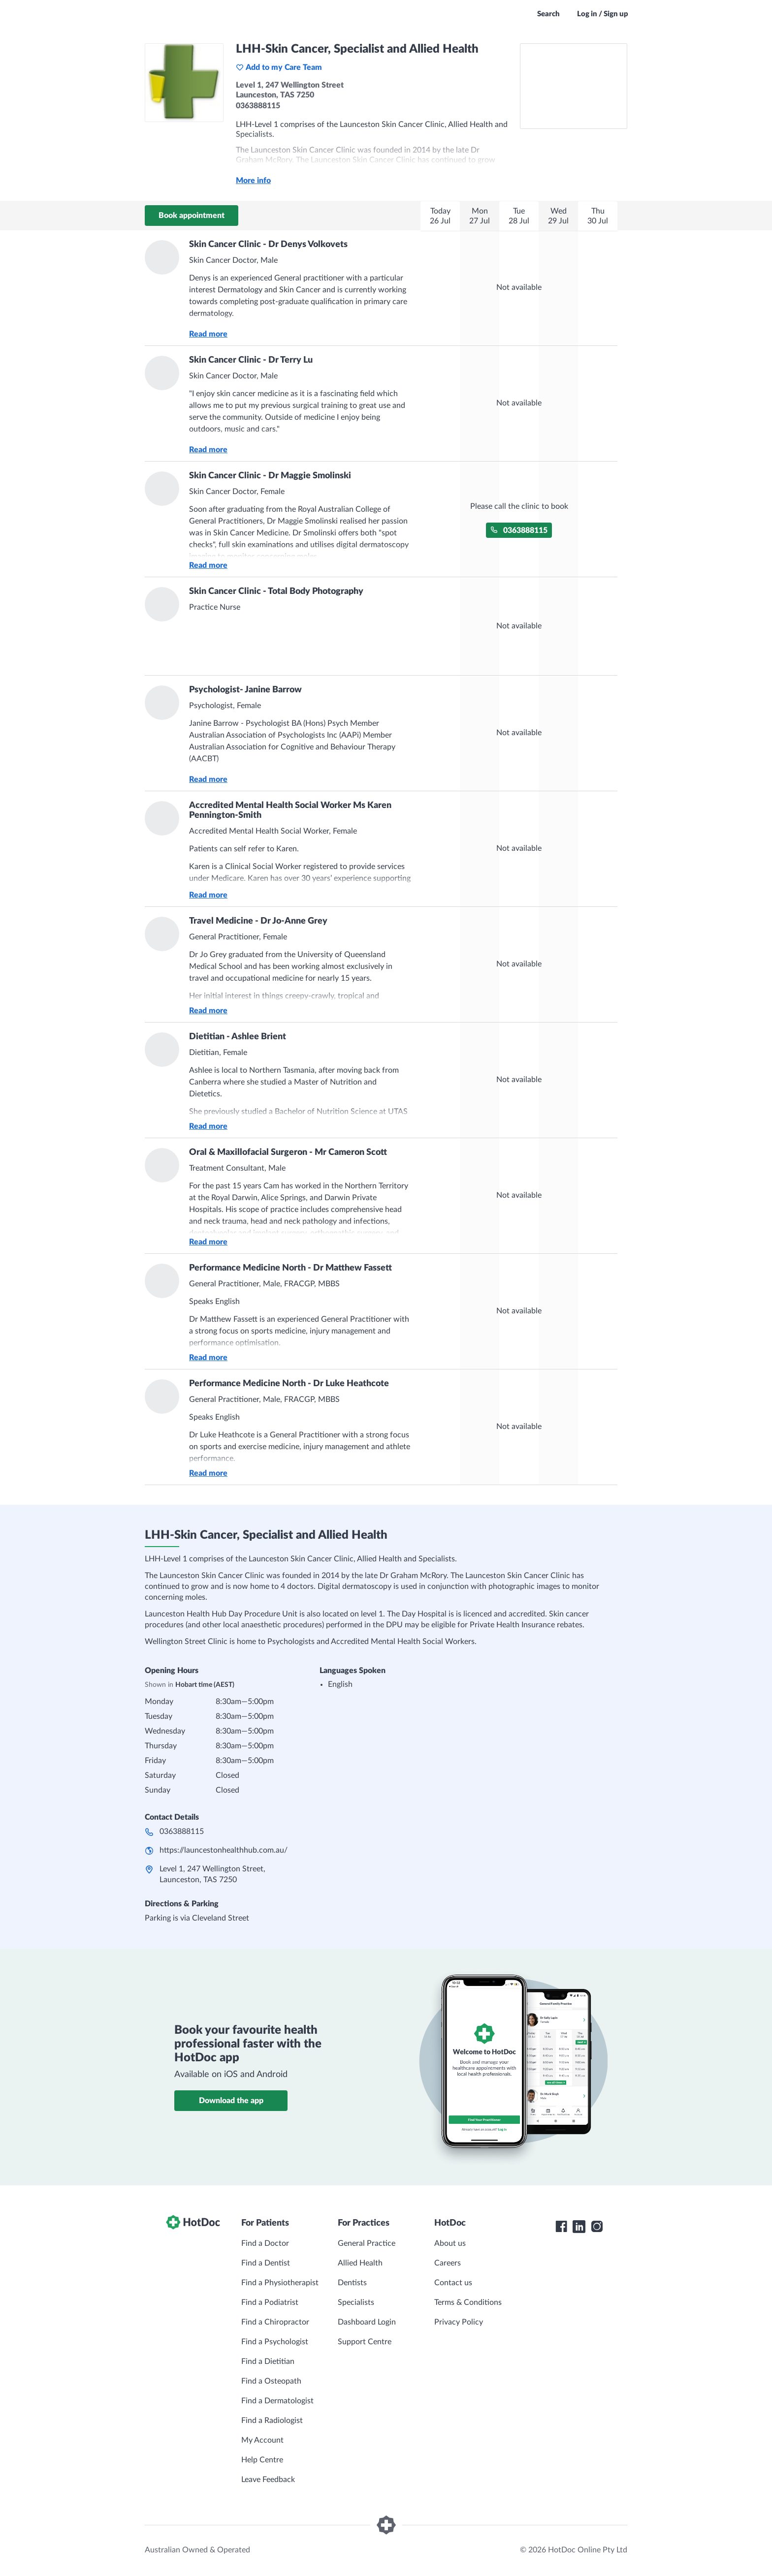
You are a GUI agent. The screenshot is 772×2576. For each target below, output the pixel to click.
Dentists (352, 2283)
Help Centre (262, 2460)
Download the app (231, 2101)
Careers (447, 2263)
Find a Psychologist (274, 2342)
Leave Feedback (268, 2479)
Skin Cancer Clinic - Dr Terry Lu (251, 360)
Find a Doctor (265, 2243)
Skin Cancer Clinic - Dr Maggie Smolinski (270, 475)
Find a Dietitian (267, 2361)
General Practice (366, 2243)
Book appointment (192, 215)
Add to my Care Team (279, 67)
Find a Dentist (265, 2263)
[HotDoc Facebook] (561, 2226)
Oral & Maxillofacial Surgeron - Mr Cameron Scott (288, 1152)
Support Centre (364, 2342)
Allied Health (360, 2263)
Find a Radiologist (272, 2420)
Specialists (356, 2302)
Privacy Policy (458, 2322)
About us (450, 2243)
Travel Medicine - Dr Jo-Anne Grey (258, 921)
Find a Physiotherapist (280, 2283)
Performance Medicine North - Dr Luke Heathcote (289, 1383)
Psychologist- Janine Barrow (245, 689)
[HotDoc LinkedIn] (579, 2226)
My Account (262, 2440)
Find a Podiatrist (269, 2302)
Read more (208, 334)
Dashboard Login (367, 2322)
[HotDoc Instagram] (597, 2226)
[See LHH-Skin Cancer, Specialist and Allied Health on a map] (573, 86)
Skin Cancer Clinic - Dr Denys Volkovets (268, 244)
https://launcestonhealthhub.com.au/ (224, 1850)
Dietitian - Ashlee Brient (237, 1036)
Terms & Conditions (468, 2302)
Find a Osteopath (271, 2381)
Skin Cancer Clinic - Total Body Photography (276, 591)
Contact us (453, 2283)
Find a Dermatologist (277, 2401)
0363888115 (518, 530)
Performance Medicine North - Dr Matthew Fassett (290, 1268)
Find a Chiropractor (275, 2322)
